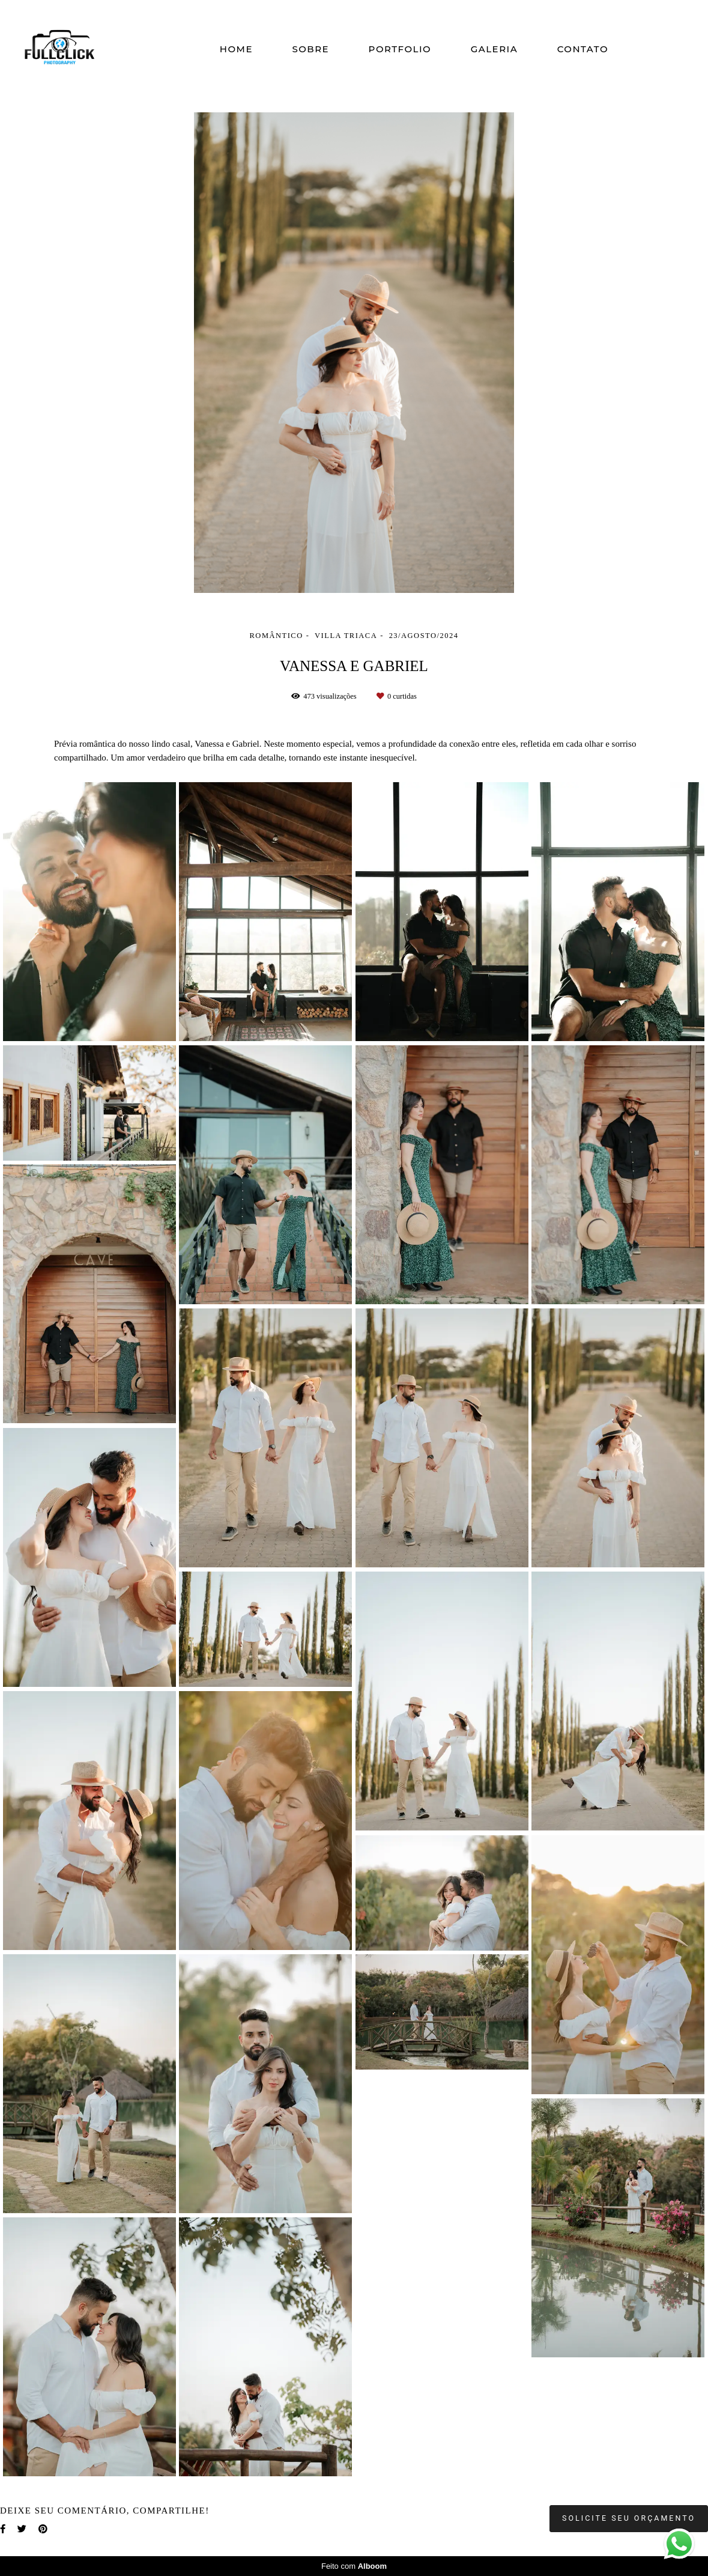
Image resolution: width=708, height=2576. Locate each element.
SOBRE (310, 49)
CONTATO (582, 49)
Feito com (354, 2566)
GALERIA (494, 49)
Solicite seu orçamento (628, 2518)
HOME (236, 49)
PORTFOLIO (400, 49)
